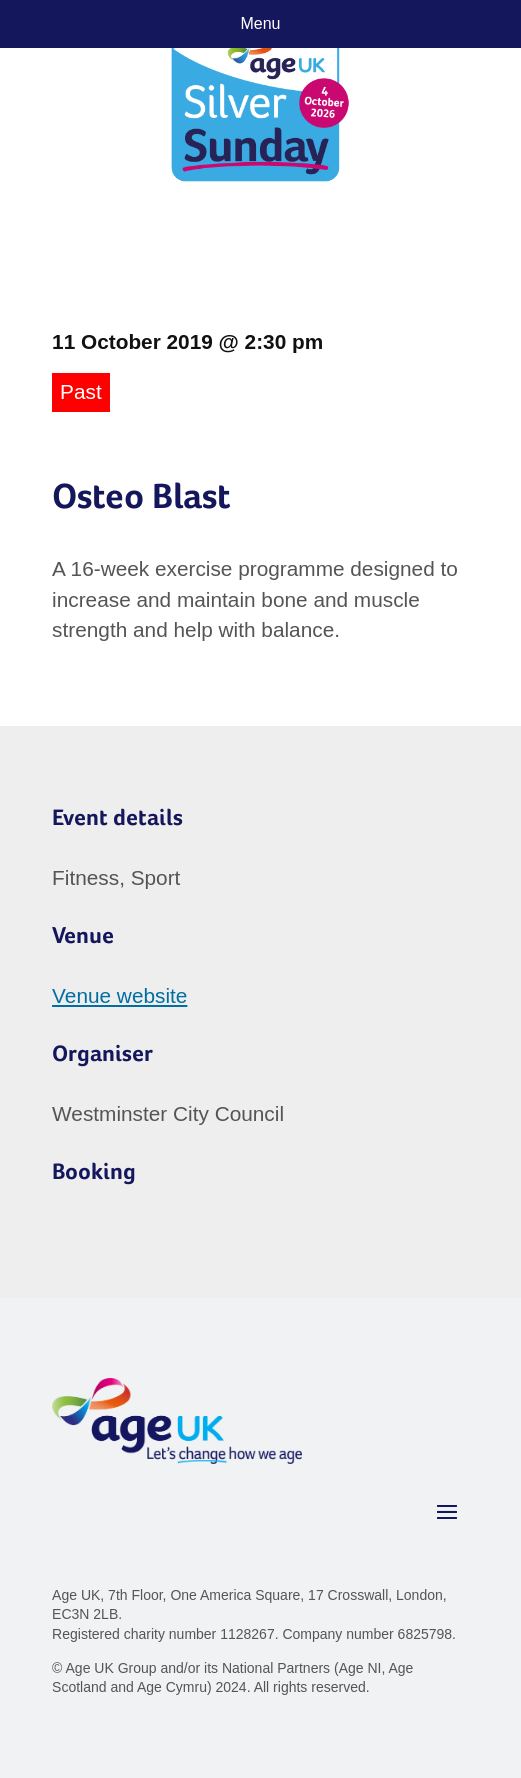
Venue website (119, 995)
